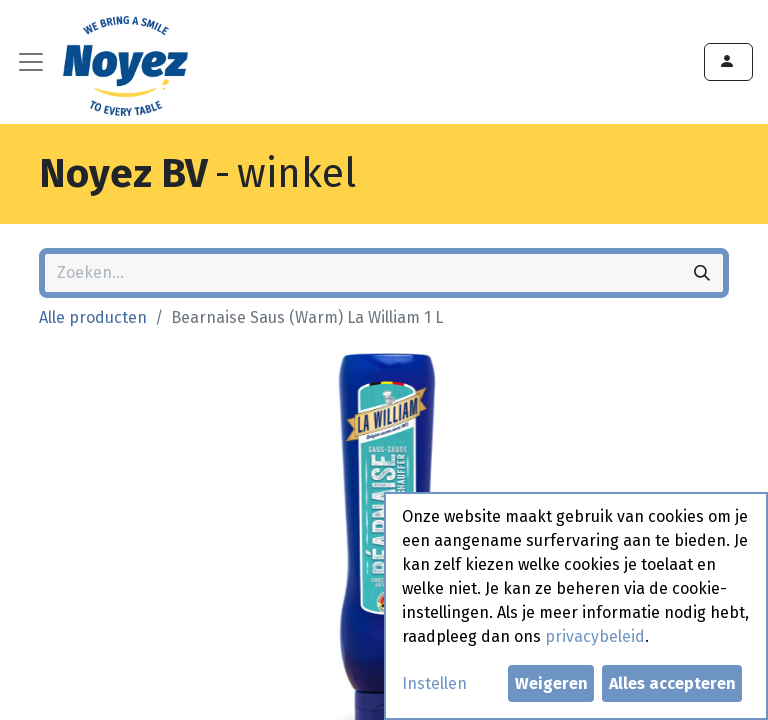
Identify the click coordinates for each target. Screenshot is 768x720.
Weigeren (551, 683)
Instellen (434, 683)
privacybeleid (595, 636)
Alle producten (93, 317)
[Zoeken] (702, 273)
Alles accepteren (672, 683)
